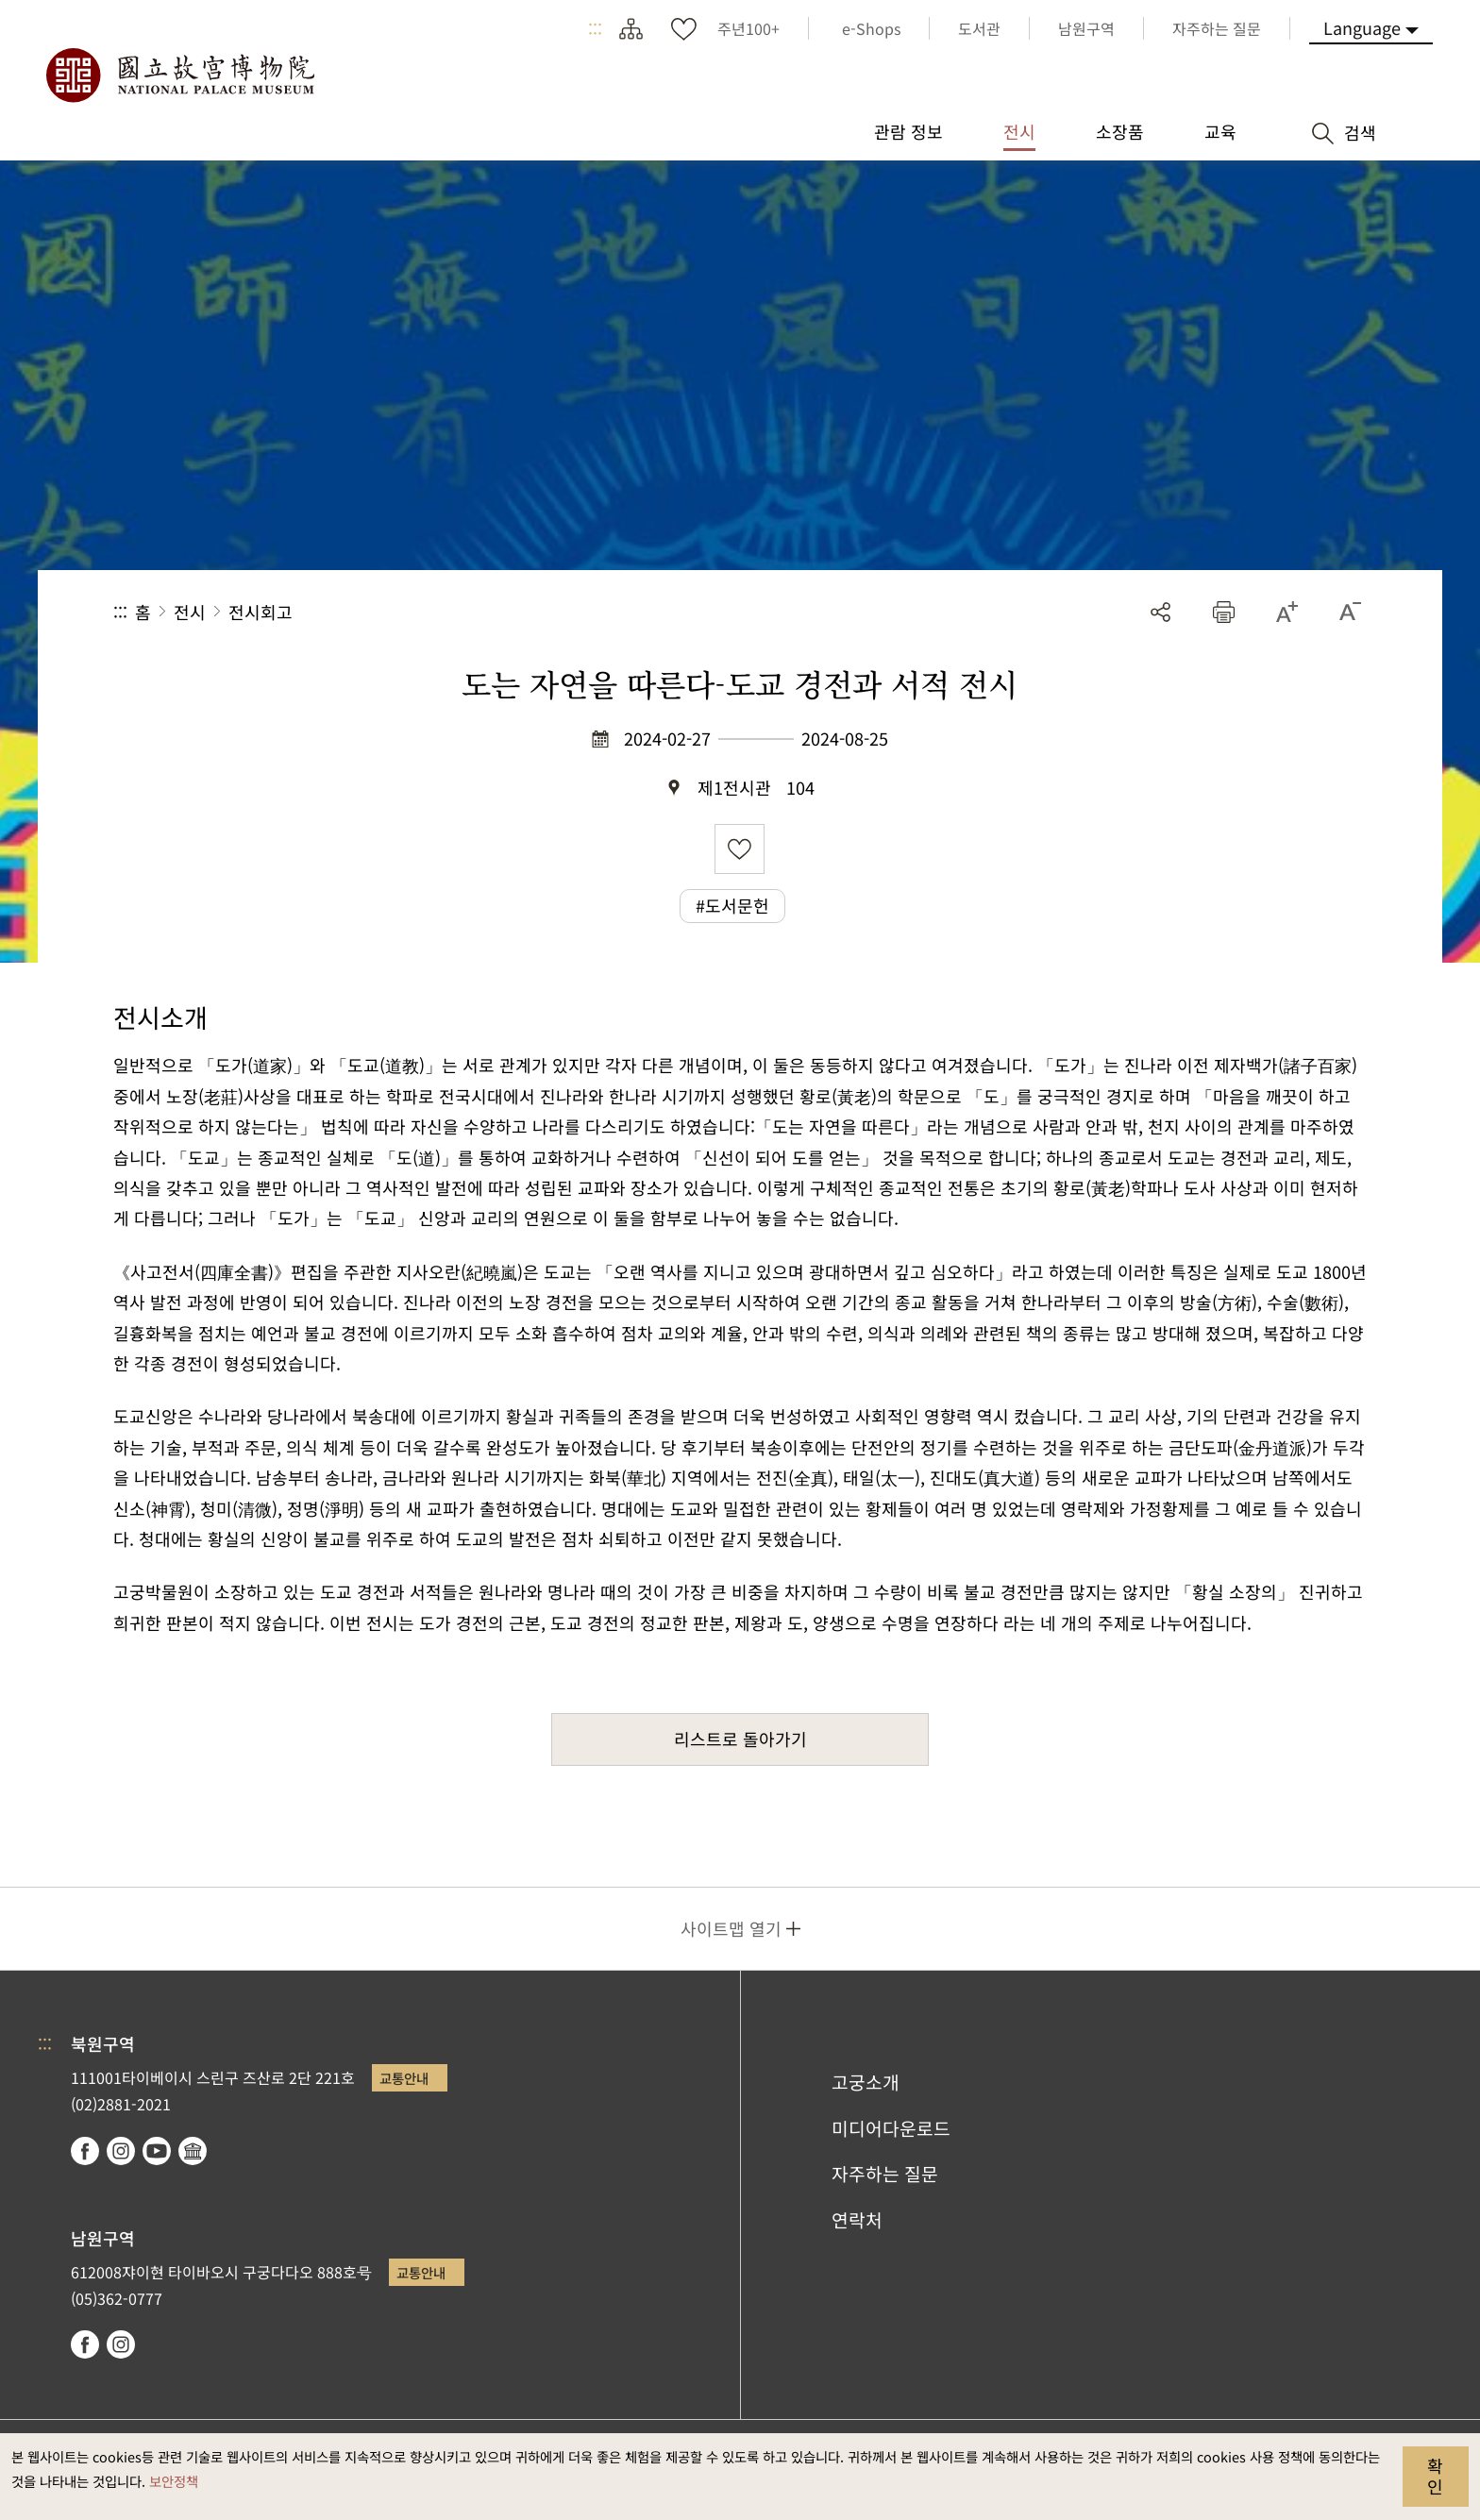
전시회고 (260, 611)
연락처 (857, 2220)
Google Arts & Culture (192, 2151)
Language (1362, 27)
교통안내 (404, 2078)
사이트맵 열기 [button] (731, 1928)
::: (595, 28)
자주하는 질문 (885, 2173)
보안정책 (173, 2481)
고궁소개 (866, 2082)
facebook (85, 2151)
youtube (157, 2151)
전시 (190, 611)
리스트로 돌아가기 (740, 1738)
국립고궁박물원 (179, 75)
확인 (1435, 2475)
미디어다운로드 (891, 2128)
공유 (1160, 612)
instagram (121, 2151)
